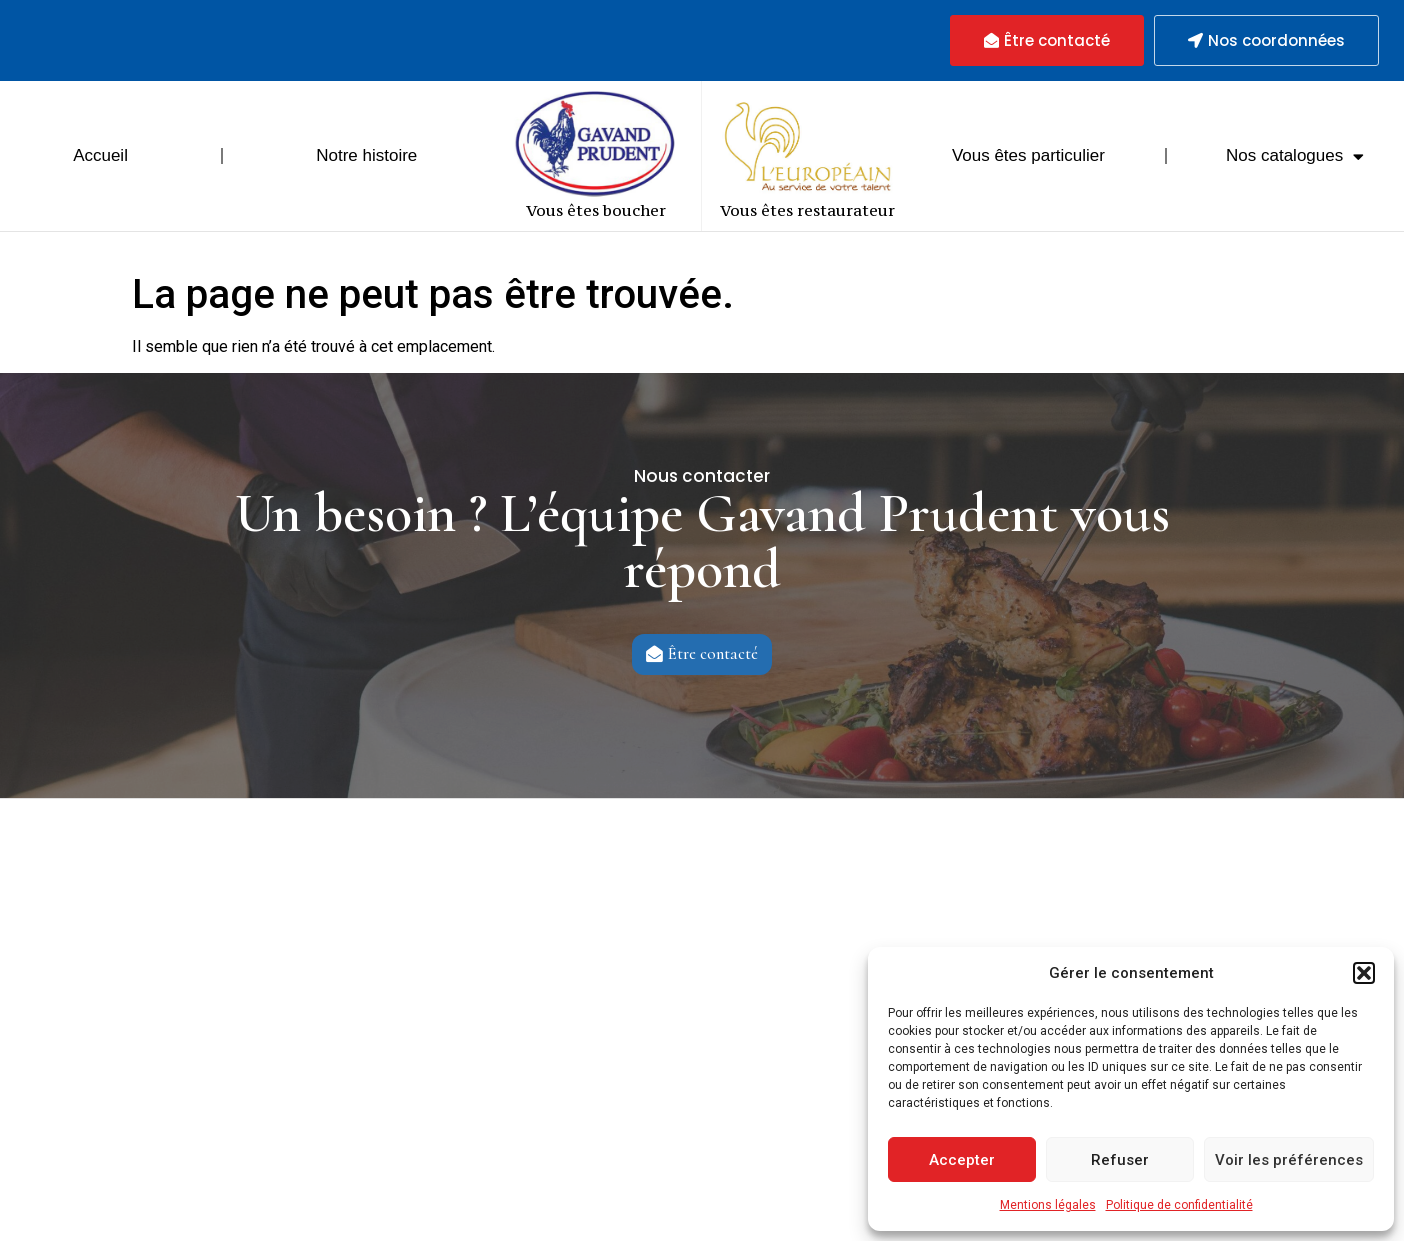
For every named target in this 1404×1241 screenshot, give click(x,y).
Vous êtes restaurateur (807, 210)
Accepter (962, 1160)
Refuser (1120, 1160)
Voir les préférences (1289, 1160)
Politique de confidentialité (1179, 1205)
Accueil (100, 155)
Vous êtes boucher (596, 210)
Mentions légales (1048, 1205)
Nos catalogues (1295, 156)
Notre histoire (366, 155)
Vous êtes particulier (1028, 155)
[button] (1364, 973)
